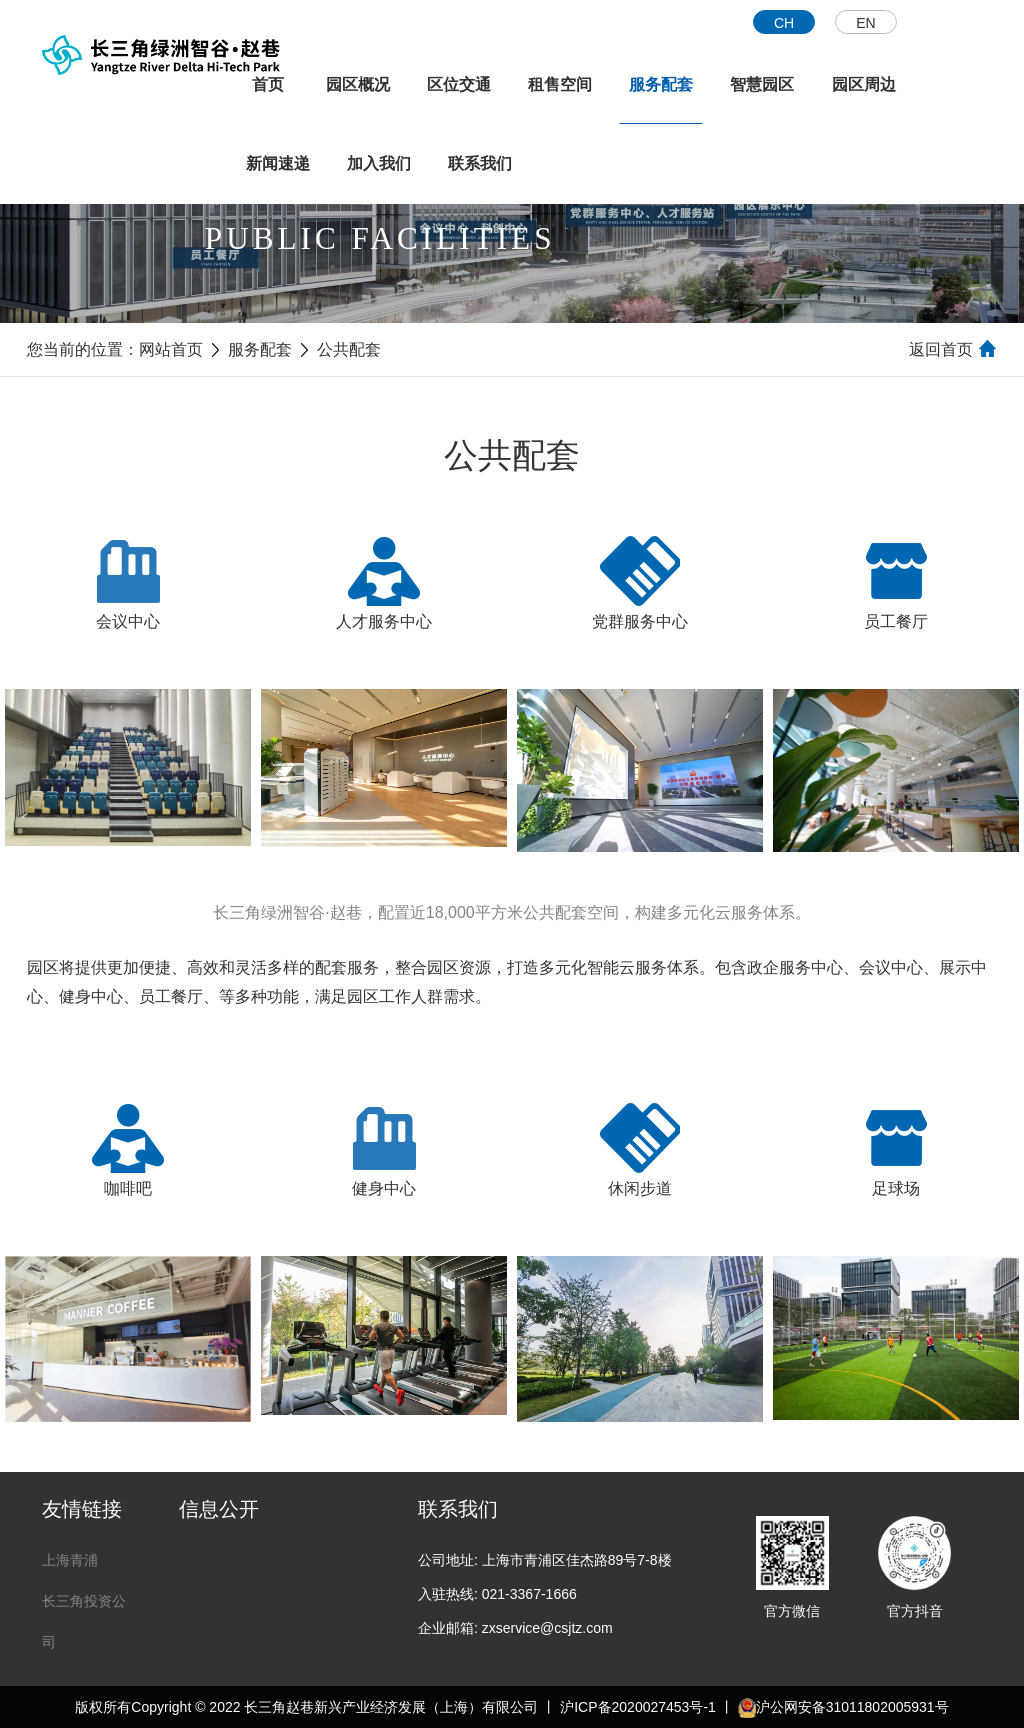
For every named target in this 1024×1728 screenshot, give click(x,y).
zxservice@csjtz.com (547, 1628)
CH (784, 23)
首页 (268, 84)
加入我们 (379, 163)
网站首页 (171, 349)
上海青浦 (70, 1560)
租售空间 (560, 84)
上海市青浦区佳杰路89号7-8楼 (577, 1560)
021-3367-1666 (529, 1594)
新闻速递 (278, 163)
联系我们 (480, 163)
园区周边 (864, 84)
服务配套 (661, 84)
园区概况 (358, 84)
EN (865, 23)
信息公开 (219, 1509)
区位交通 (459, 84)
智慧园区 (762, 84)
